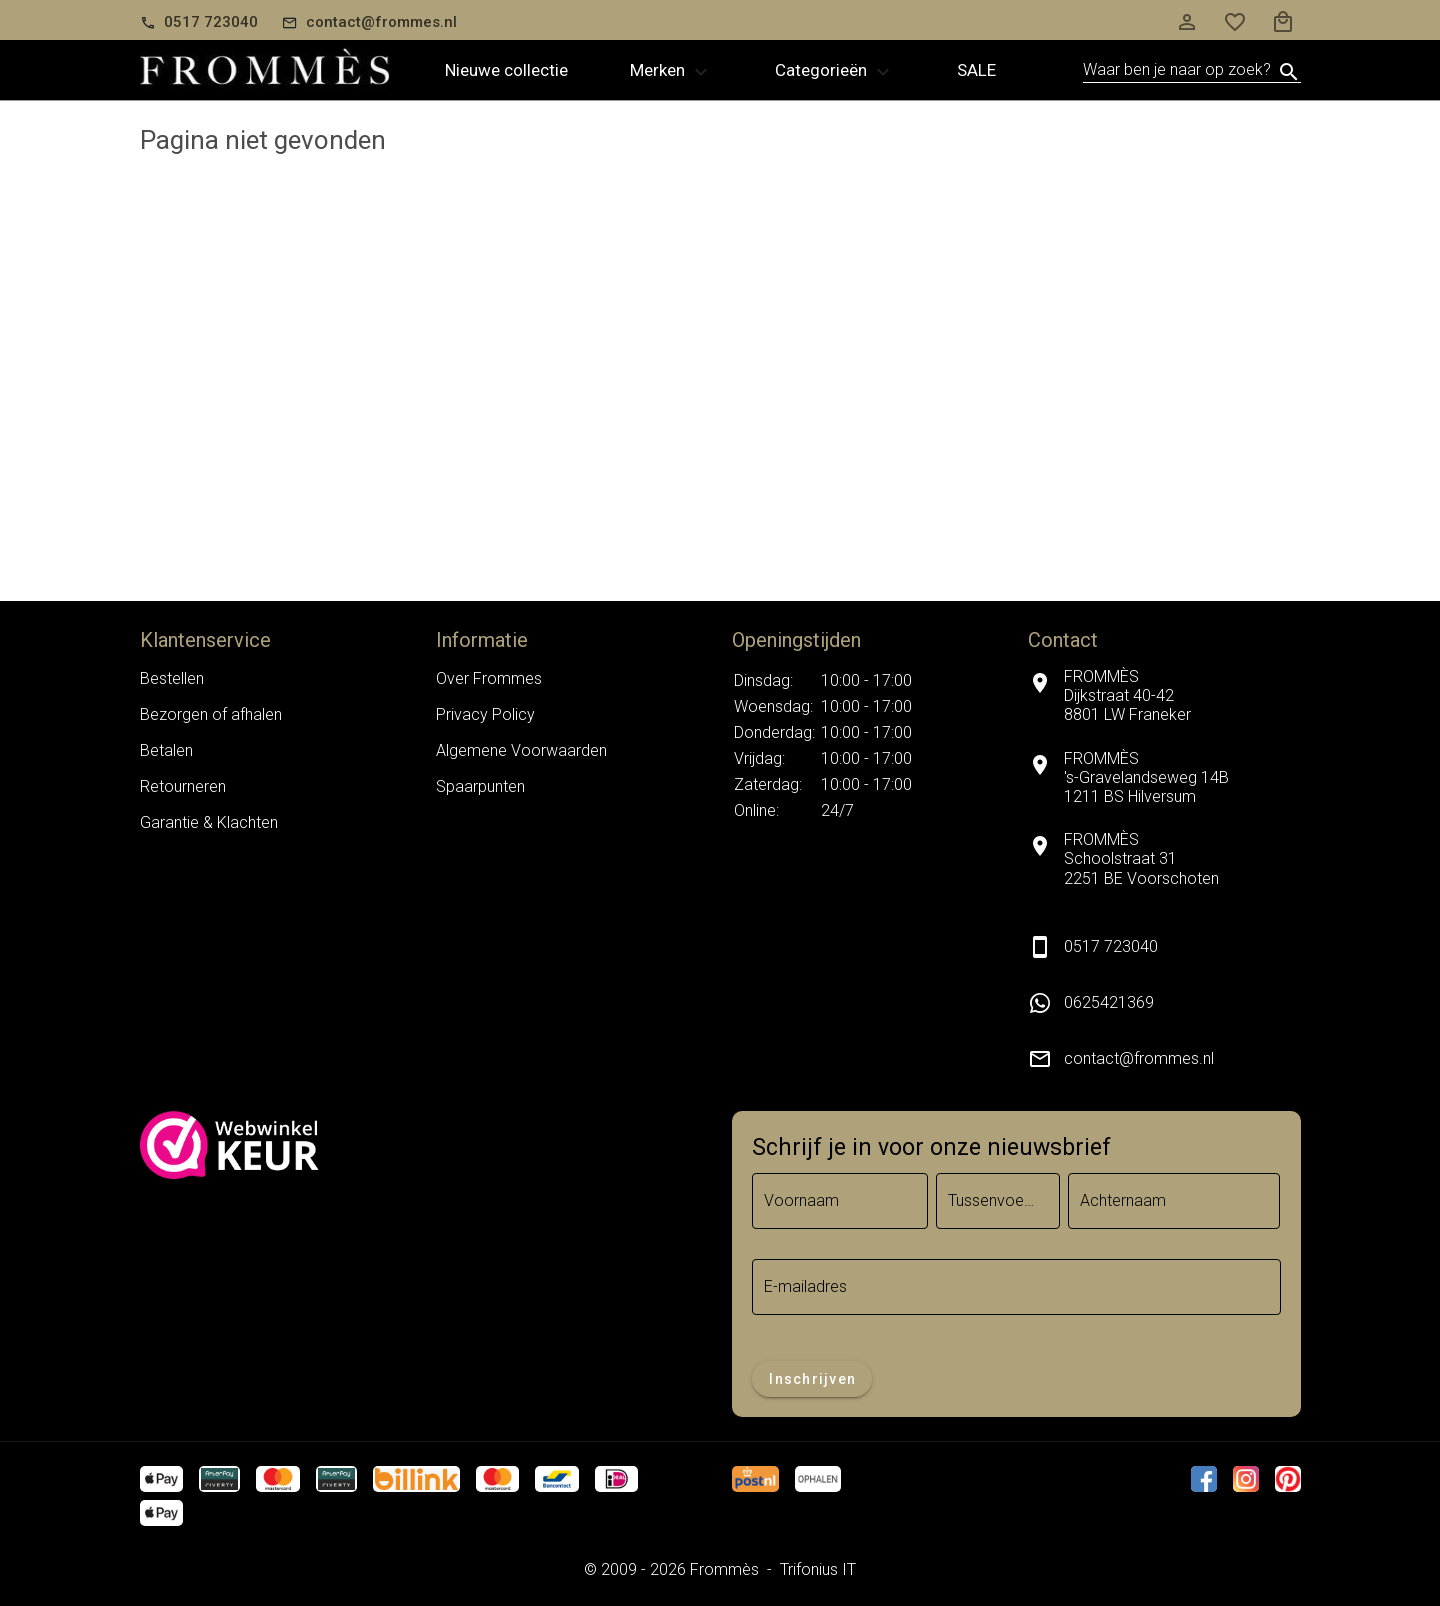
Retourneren (183, 786)
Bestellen (172, 678)
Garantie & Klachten (209, 822)
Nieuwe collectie (506, 70)
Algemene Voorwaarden (521, 750)
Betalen (166, 750)
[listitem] (1164, 1003)
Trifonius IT (818, 1569)
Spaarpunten (480, 786)
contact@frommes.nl (1139, 1058)
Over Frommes (489, 678)
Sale (976, 70)
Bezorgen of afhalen (211, 714)
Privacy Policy (485, 714)
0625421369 (1109, 1002)
